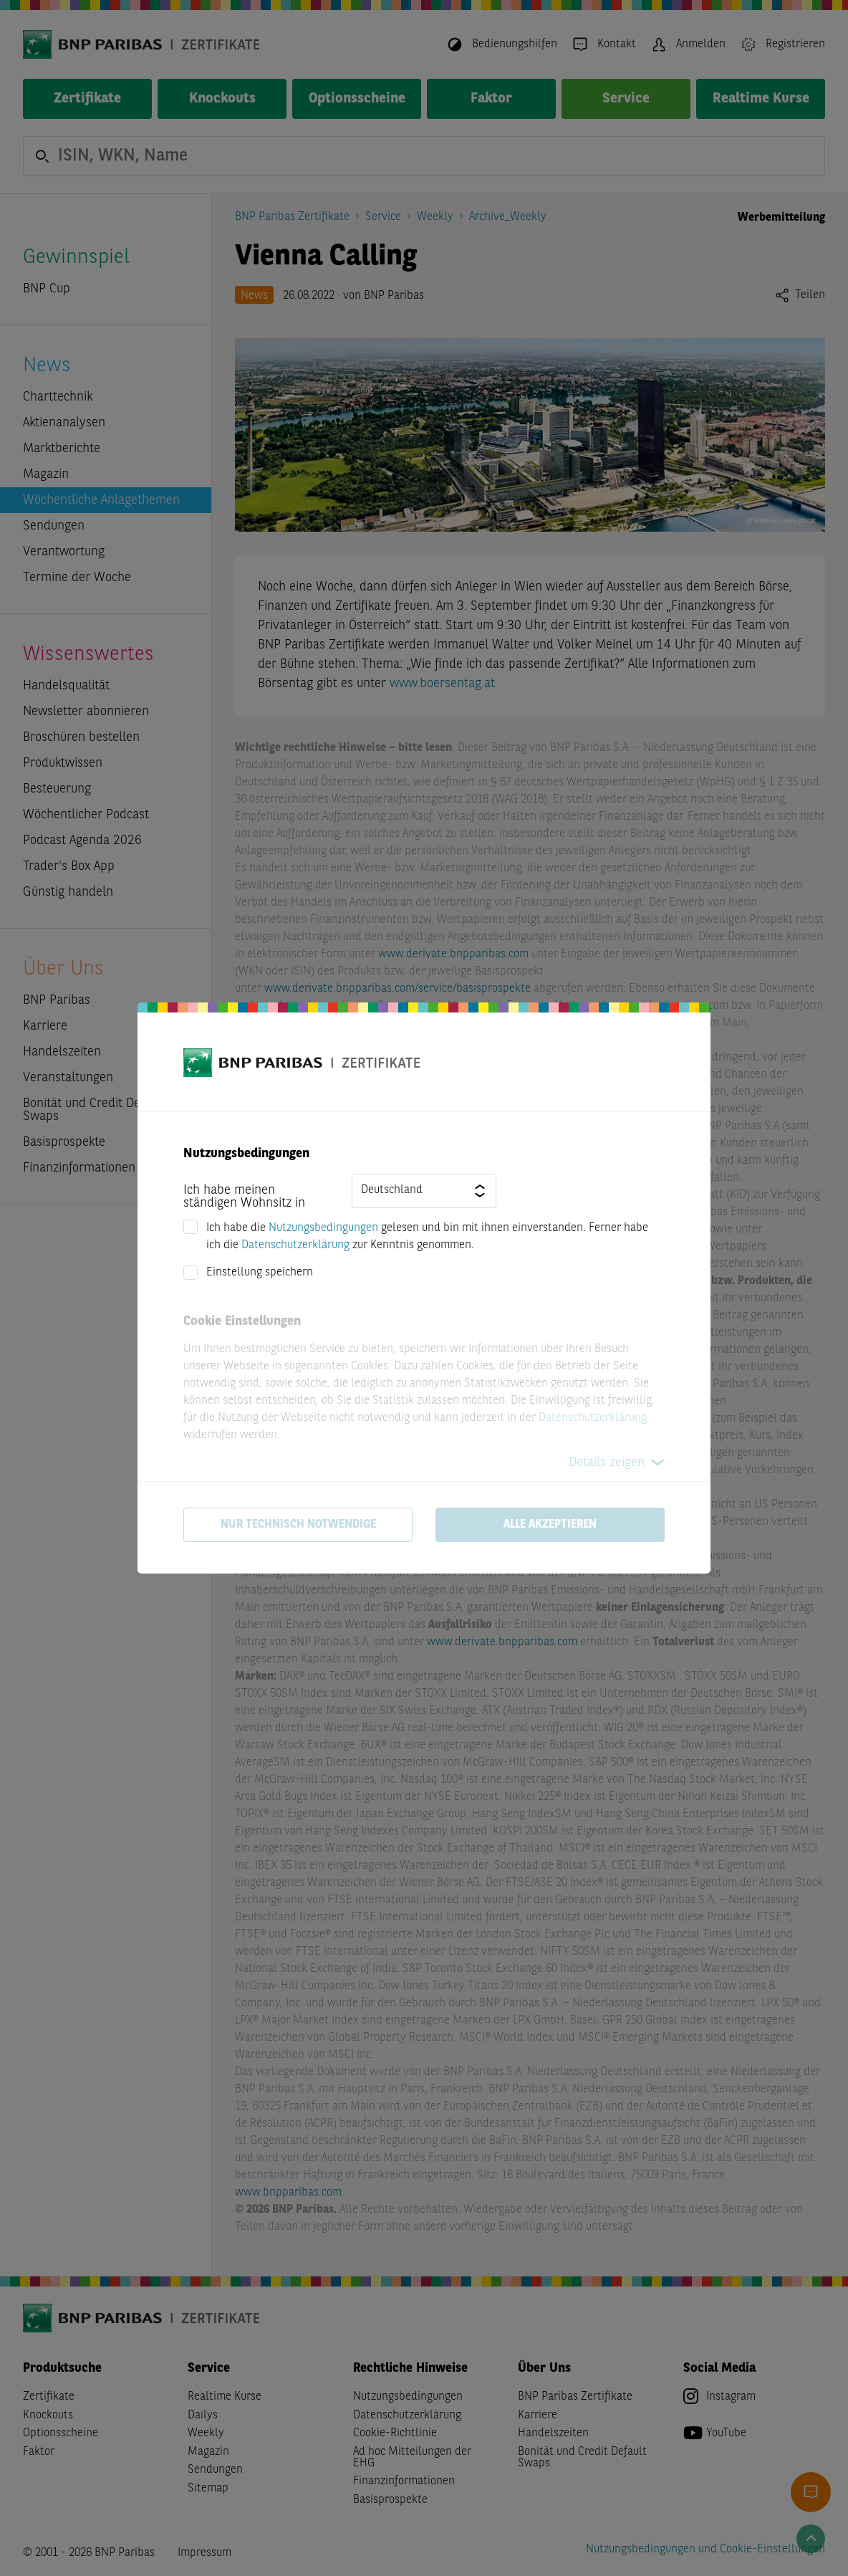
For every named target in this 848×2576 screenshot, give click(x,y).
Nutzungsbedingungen (323, 1228)
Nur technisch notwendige (298, 1525)
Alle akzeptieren (550, 1525)
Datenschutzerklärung (295, 1245)
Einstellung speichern (259, 1272)
